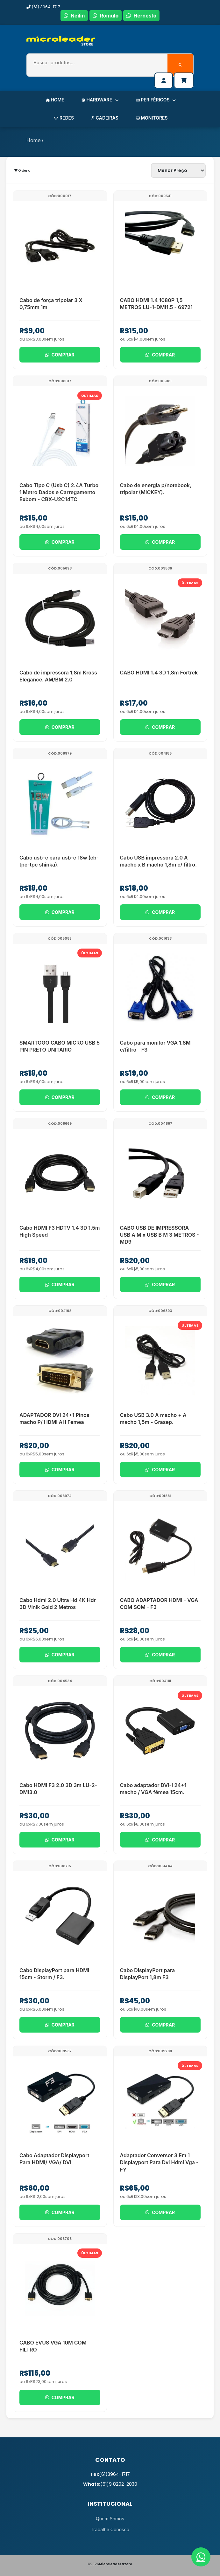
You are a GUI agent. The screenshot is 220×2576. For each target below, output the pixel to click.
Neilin (74, 15)
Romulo (105, 15)
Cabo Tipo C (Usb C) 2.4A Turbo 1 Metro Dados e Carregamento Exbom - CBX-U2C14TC (58, 492)
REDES (64, 118)
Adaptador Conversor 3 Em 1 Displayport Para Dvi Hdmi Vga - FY (159, 2162)
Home (33, 140)
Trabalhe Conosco (110, 2529)
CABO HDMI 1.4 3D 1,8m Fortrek (159, 672)
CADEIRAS (104, 118)
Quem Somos (110, 2518)
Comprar (60, 354)
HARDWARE (100, 99)
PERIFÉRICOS (156, 99)
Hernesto (141, 15)
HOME (55, 99)
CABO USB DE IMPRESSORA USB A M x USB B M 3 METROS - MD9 (159, 1235)
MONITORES (152, 118)
